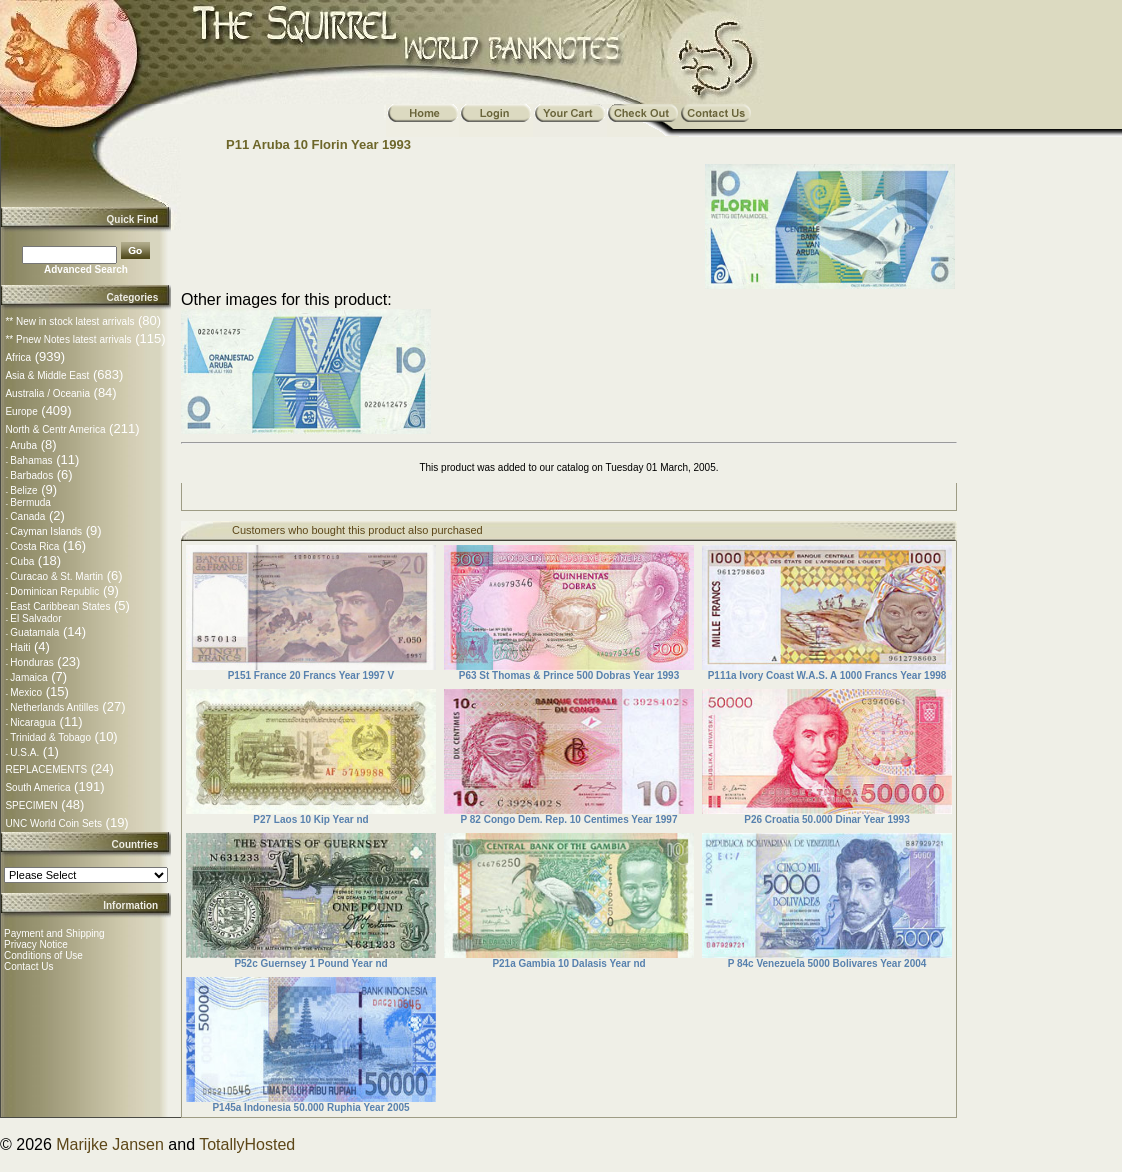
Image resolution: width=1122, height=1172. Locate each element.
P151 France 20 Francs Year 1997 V (311, 675)
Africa (18, 357)
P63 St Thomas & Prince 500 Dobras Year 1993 (569, 675)
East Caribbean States (60, 606)
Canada (27, 516)
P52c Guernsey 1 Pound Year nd (310, 963)
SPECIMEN (31, 805)
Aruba (23, 445)
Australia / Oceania (47, 393)
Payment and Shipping (54, 933)
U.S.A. (24, 752)
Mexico (26, 692)
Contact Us (28, 966)
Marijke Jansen (110, 1144)
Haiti (20, 647)
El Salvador (35, 618)
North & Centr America (55, 429)
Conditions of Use (43, 955)
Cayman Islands (46, 531)
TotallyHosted (247, 1144)
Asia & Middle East (47, 375)
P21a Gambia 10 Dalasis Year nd (568, 963)
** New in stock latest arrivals (69, 321)
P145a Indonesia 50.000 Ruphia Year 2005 (310, 1107)
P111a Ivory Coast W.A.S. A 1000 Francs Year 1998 (827, 675)
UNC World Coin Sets (53, 823)
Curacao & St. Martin (56, 576)
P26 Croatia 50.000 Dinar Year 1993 (826, 819)
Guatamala (34, 632)
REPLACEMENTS (46, 769)
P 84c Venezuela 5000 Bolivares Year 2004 (827, 963)
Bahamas (31, 460)
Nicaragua (33, 722)
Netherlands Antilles (54, 707)
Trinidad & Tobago (50, 737)
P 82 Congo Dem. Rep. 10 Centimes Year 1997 (569, 819)
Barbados (31, 475)
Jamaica (28, 677)
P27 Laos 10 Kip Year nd (310, 819)
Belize (23, 490)
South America (37, 787)
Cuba (22, 561)
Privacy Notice (36, 944)
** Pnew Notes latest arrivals (68, 339)
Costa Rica (34, 546)
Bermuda (30, 502)
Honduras (31, 662)
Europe (21, 411)
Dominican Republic (54, 591)
